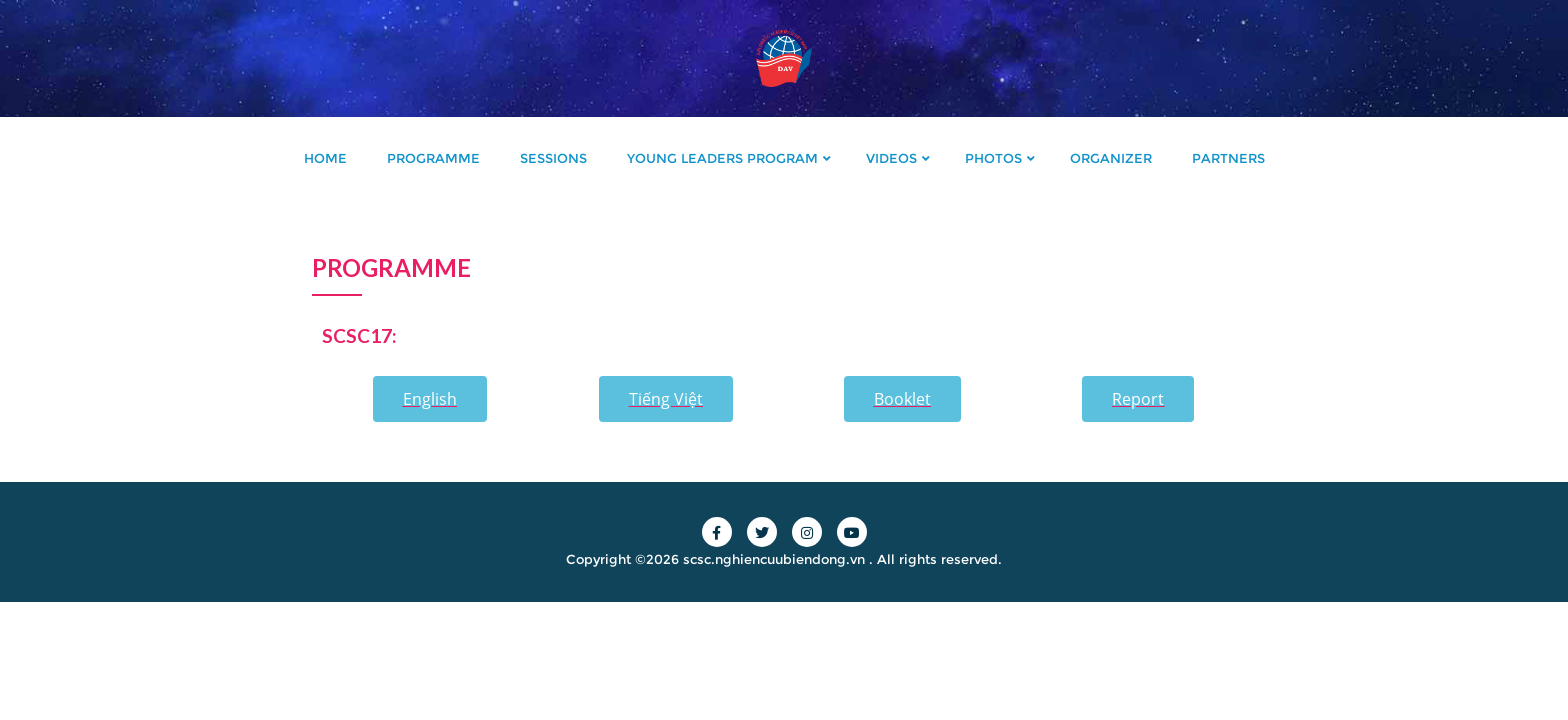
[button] (430, 399)
